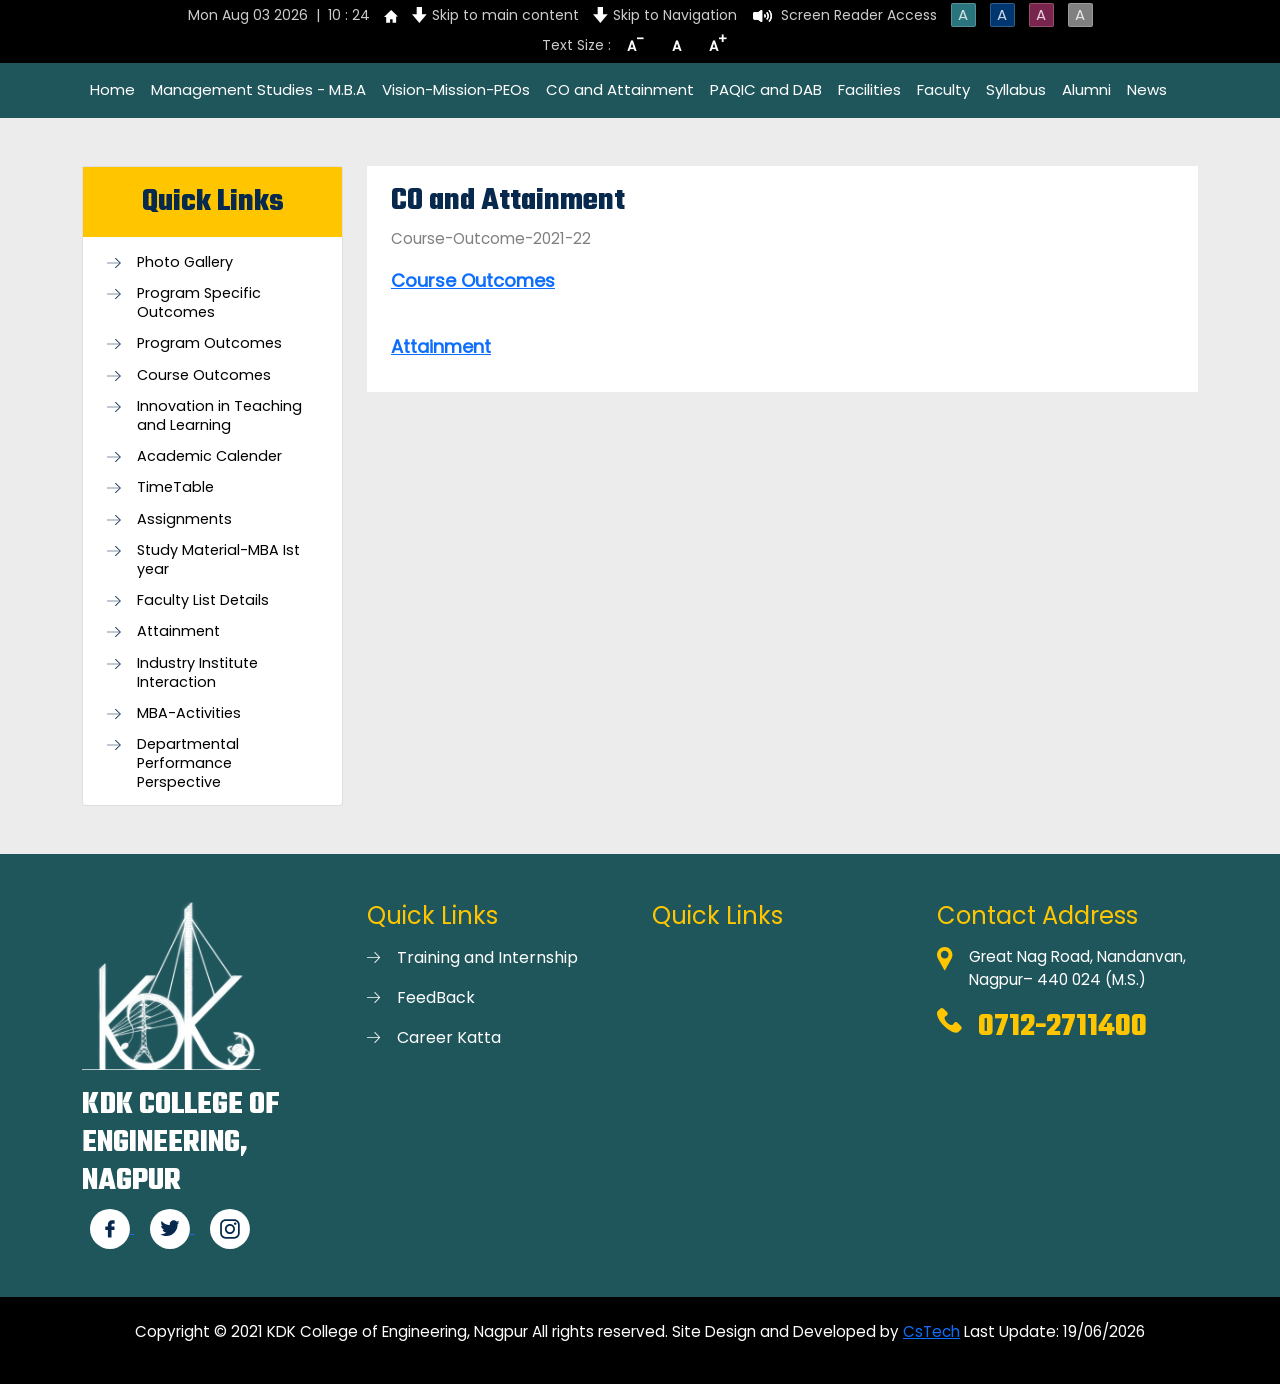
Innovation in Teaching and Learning (219, 416)
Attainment (178, 631)
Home (112, 89)
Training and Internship (487, 957)
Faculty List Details (203, 600)
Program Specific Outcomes (199, 303)
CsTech (931, 1331)
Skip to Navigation (675, 15)
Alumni (1086, 89)
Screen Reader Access (859, 15)
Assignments (184, 519)
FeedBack (436, 997)
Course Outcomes (204, 375)
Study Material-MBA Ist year (218, 560)
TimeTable (175, 487)
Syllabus (1016, 89)
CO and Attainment (620, 89)
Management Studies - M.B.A (258, 89)
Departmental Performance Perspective (188, 763)
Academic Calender (209, 456)
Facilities (869, 89)
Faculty (943, 89)
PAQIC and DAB (766, 89)
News (1147, 89)
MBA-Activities (189, 713)
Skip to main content (505, 15)
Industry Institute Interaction (197, 673)
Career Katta (449, 1037)
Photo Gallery (185, 262)
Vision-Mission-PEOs (456, 89)
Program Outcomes (209, 343)
